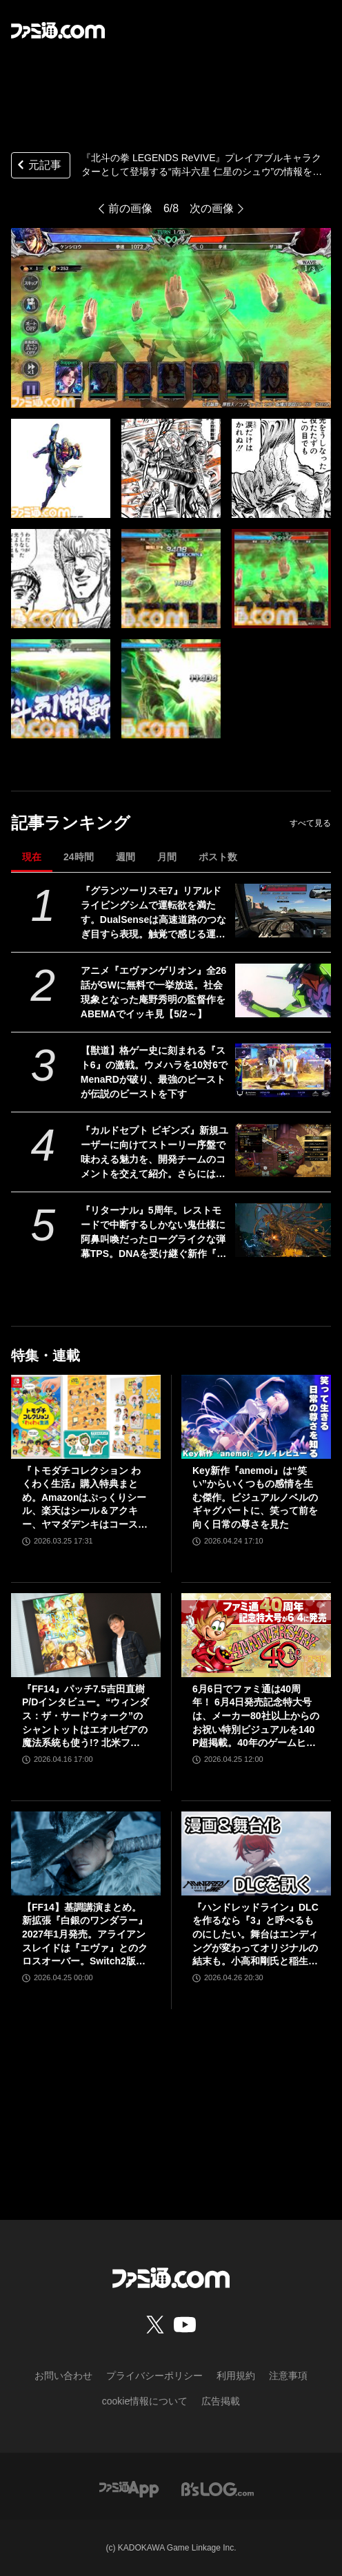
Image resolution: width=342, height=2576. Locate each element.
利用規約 (236, 2375)
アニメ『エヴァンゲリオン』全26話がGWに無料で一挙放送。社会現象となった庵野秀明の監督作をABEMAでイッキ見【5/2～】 (154, 992)
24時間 (78, 856)
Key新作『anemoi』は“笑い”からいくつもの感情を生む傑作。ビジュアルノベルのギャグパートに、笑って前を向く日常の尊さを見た (255, 1497)
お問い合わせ (63, 2375)
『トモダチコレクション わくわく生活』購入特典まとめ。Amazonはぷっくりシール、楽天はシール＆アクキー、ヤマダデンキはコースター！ (85, 1498)
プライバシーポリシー (154, 2375)
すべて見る (310, 823)
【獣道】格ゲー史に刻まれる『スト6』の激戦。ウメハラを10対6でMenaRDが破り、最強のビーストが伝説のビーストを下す (154, 1072)
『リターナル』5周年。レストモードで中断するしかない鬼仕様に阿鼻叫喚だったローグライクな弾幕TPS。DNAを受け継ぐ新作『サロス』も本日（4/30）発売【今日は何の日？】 (154, 1233)
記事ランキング (70, 822)
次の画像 (212, 208)
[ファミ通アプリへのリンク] (129, 2488)
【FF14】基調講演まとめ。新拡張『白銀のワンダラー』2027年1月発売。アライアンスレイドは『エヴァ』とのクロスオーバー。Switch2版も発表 (85, 1935)
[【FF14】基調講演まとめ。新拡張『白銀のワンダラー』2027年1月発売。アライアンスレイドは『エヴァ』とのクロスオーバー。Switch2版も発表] (86, 1853)
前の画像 (130, 208)
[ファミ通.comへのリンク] (58, 30)
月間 (167, 856)
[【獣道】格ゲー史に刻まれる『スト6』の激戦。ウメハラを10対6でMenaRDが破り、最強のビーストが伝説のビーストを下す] (283, 1070)
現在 (31, 856)
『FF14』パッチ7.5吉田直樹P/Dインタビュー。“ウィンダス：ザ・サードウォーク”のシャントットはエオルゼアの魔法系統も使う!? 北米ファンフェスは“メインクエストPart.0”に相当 (85, 1716)
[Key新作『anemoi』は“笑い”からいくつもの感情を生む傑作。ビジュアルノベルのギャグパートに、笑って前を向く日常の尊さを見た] (256, 1417)
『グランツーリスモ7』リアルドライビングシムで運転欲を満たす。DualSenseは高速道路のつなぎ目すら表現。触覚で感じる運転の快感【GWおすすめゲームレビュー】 (154, 913)
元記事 (37, 166)
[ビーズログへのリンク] (217, 2488)
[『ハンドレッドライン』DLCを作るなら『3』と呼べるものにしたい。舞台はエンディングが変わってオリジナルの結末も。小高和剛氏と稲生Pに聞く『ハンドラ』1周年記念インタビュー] (256, 1853)
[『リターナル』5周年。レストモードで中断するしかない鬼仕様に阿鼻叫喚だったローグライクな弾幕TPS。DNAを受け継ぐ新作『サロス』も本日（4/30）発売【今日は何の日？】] (283, 1230)
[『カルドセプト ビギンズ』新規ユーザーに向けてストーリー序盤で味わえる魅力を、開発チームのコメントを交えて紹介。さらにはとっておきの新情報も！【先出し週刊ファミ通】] (283, 1150)
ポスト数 (218, 856)
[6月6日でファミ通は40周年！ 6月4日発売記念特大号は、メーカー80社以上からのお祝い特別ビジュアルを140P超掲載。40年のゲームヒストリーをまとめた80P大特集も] (256, 1635)
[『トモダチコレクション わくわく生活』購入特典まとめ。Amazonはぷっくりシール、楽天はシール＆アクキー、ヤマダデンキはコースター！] (86, 1417)
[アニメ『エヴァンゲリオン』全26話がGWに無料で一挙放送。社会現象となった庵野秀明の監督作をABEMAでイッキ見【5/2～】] (283, 990)
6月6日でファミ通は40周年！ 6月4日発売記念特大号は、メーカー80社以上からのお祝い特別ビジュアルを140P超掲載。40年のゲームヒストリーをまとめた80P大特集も (255, 1716)
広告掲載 (220, 2401)
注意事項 (288, 2375)
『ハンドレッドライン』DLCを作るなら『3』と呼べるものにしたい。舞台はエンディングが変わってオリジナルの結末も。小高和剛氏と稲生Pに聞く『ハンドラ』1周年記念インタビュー (255, 1935)
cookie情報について (145, 2401)
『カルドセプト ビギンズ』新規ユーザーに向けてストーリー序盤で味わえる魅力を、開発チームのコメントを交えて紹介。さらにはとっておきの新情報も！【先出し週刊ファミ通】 (154, 1153)
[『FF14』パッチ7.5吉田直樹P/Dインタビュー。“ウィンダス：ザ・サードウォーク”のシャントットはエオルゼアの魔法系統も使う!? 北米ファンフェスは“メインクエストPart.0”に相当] (86, 1635)
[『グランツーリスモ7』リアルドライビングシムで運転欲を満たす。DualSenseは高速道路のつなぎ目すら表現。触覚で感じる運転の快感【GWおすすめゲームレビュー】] (283, 910)
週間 (125, 856)
